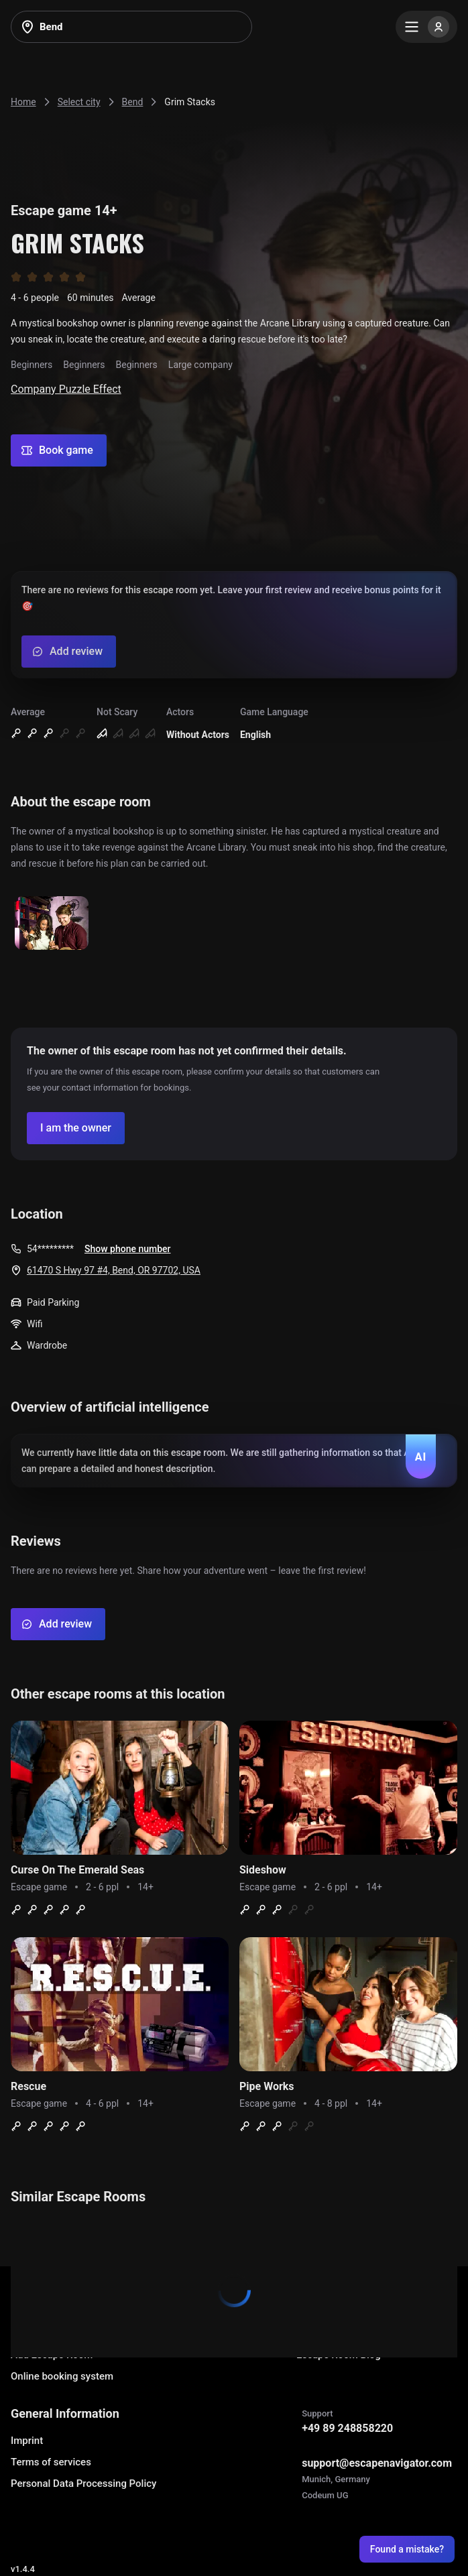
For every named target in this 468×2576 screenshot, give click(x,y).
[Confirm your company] (76, 1128)
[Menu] (426, 27)
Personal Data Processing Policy (83, 2483)
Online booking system (62, 2376)
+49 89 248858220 (347, 2428)
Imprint (27, 2441)
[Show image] (52, 924)
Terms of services (51, 2462)
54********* (50, 1248)
